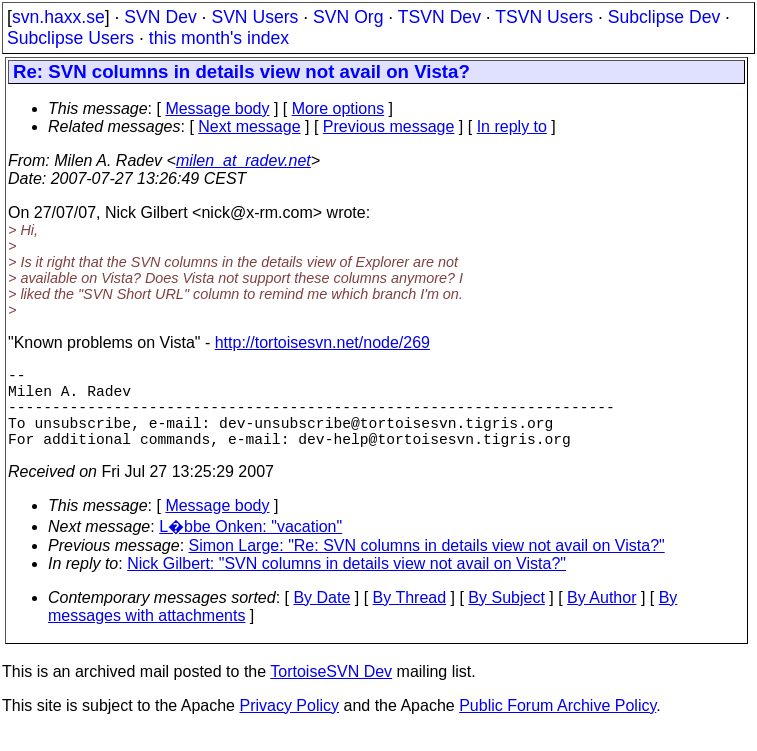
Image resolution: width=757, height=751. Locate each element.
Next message (249, 126)
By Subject (506, 617)
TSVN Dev (439, 17)
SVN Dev (160, 17)
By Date (321, 617)
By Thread (410, 617)
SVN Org (348, 17)
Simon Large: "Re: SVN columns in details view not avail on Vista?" (427, 565)
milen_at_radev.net (243, 160)
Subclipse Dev (664, 17)
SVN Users (254, 17)
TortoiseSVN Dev (331, 691)
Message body (217, 108)
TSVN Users (544, 17)
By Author (601, 617)
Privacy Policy (289, 725)
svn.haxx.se (58, 17)
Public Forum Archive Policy (557, 725)
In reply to (512, 126)
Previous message (389, 126)
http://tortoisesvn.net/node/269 (322, 342)
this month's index (219, 38)
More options (338, 108)
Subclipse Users (70, 38)
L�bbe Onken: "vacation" (250, 546)
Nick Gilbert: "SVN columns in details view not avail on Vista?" (346, 583)
